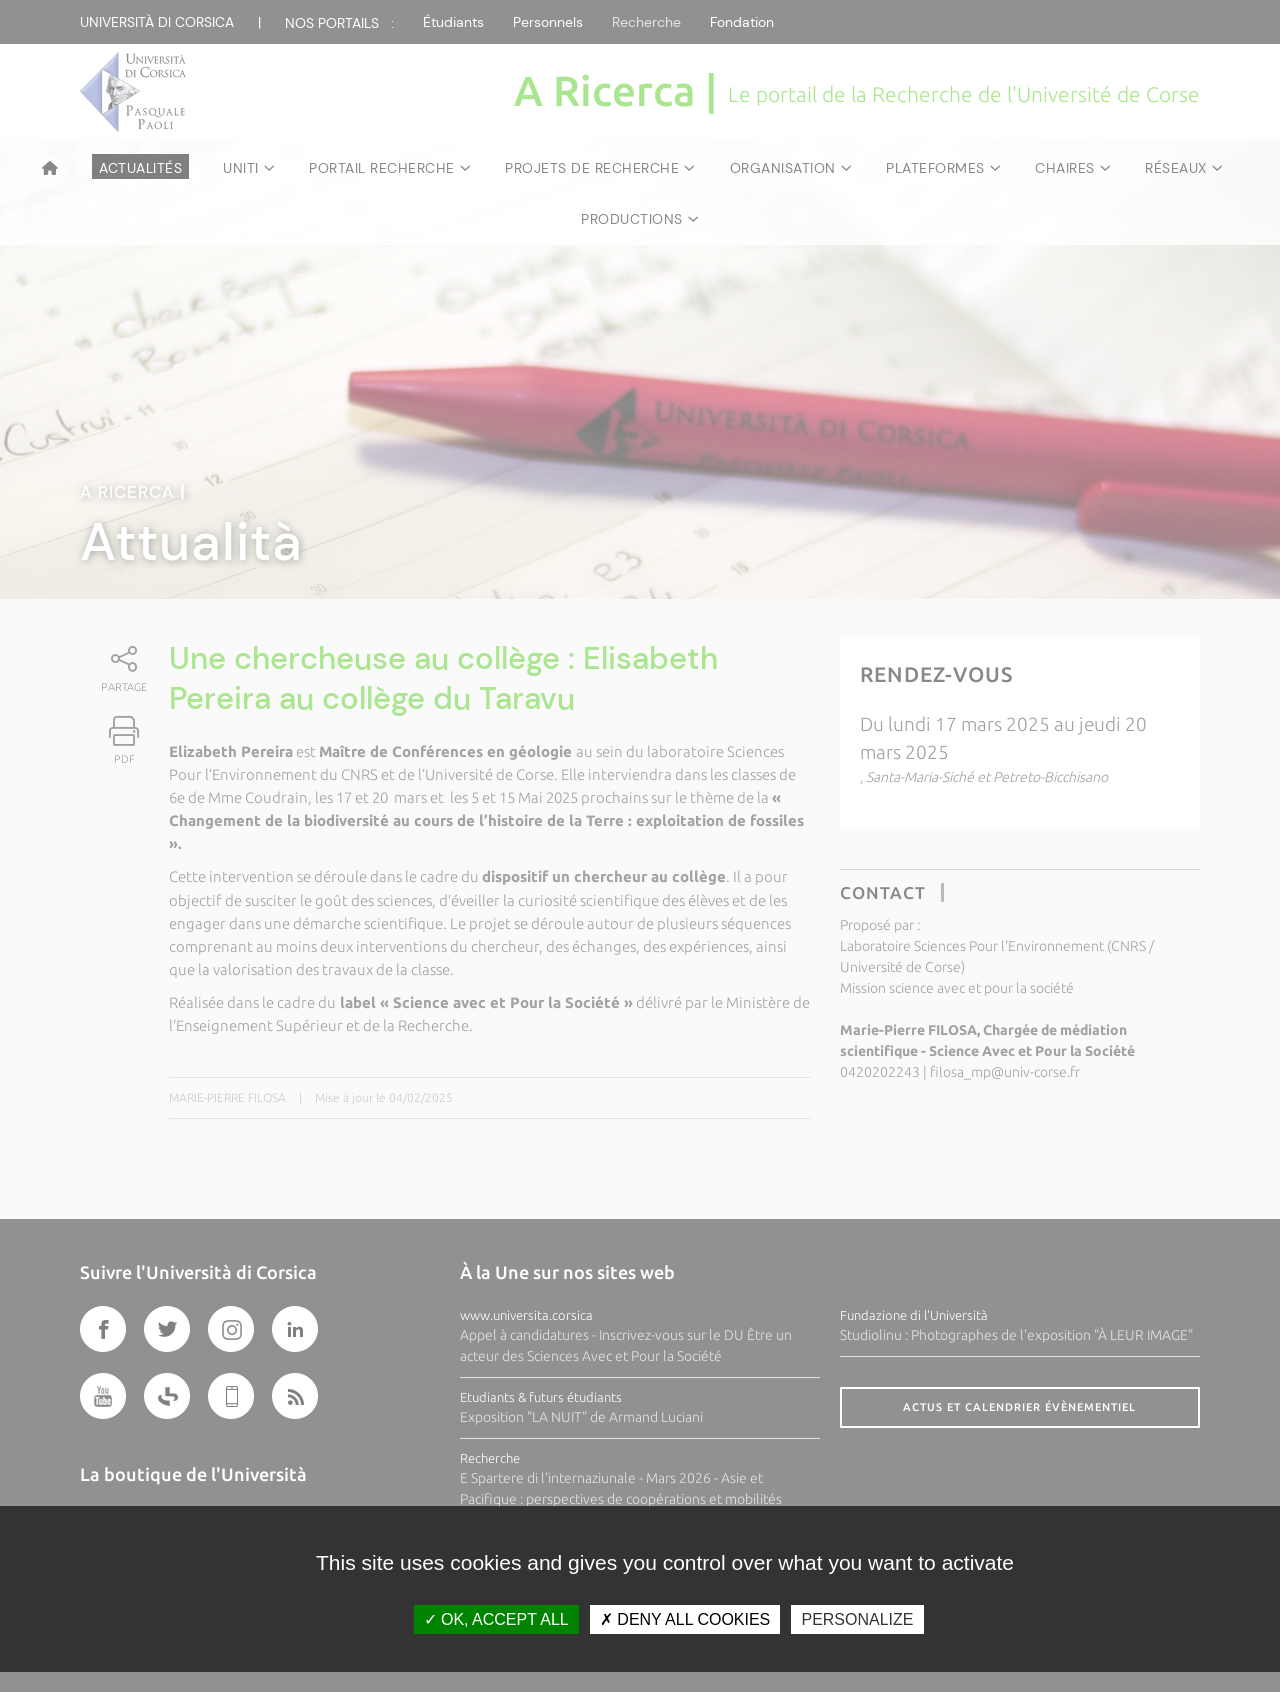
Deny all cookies (685, 1619)
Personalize (857, 1619)
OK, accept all (496, 1619)
